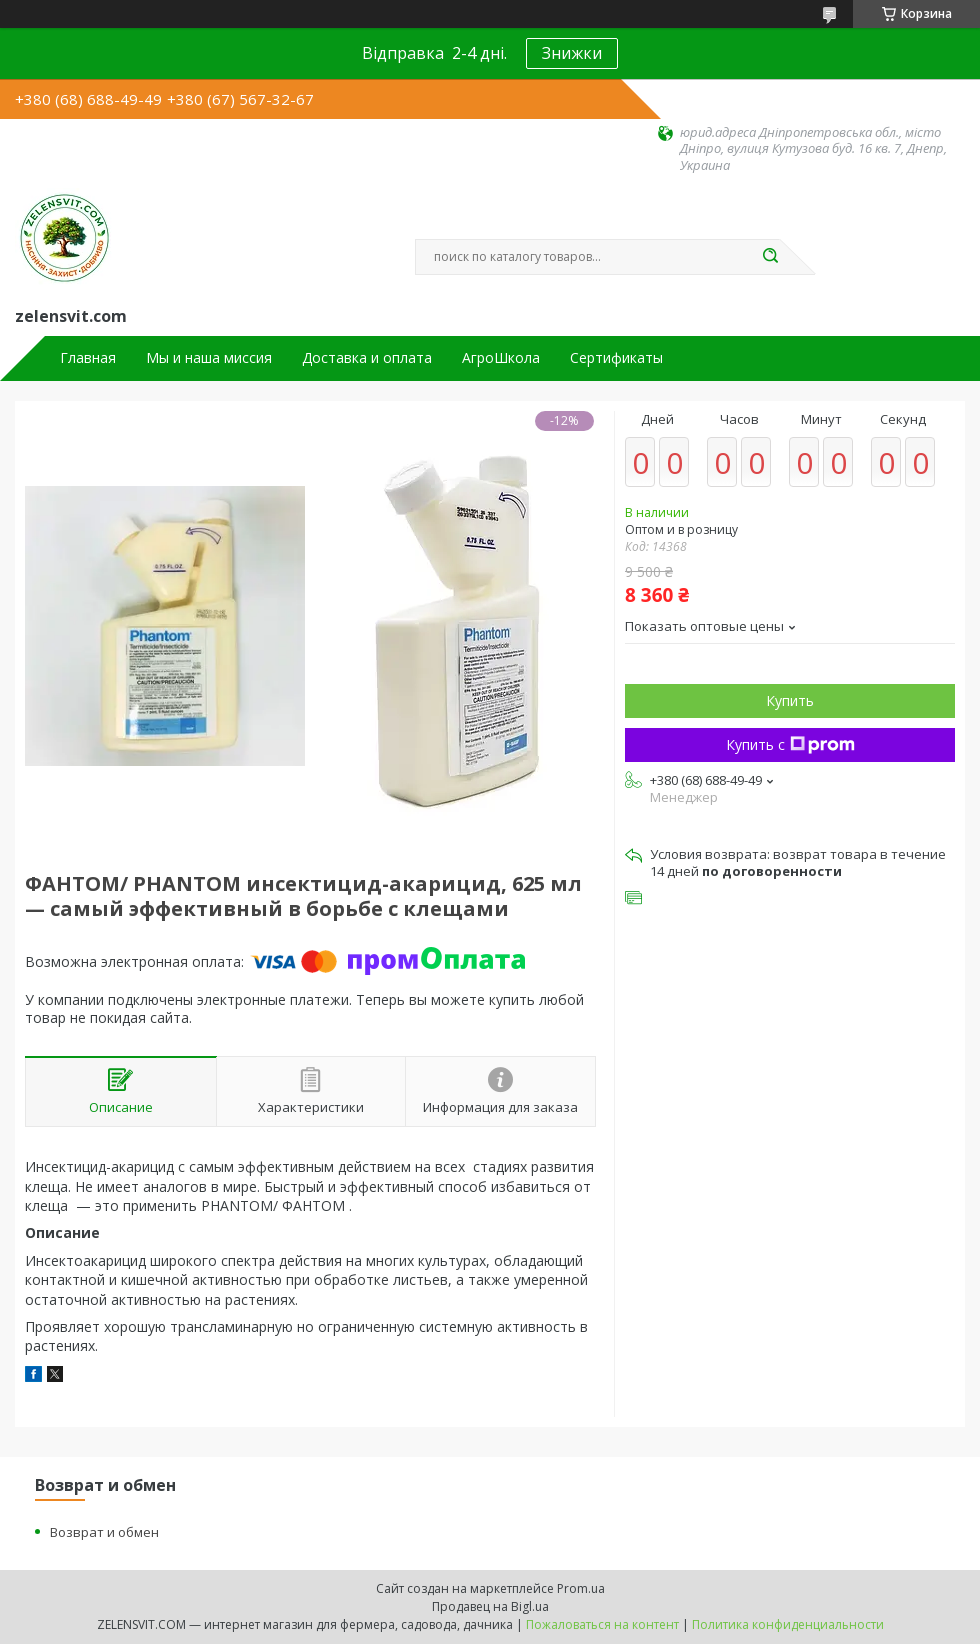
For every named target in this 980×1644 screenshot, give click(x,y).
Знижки (572, 53)
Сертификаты (616, 358)
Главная (88, 358)
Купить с (790, 744)
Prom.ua (581, 1588)
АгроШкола (501, 358)
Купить (790, 700)
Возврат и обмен (104, 1532)
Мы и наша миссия (209, 358)
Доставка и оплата (367, 358)
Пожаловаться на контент (602, 1624)
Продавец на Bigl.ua (490, 1606)
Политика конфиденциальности (788, 1624)
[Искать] (770, 257)
